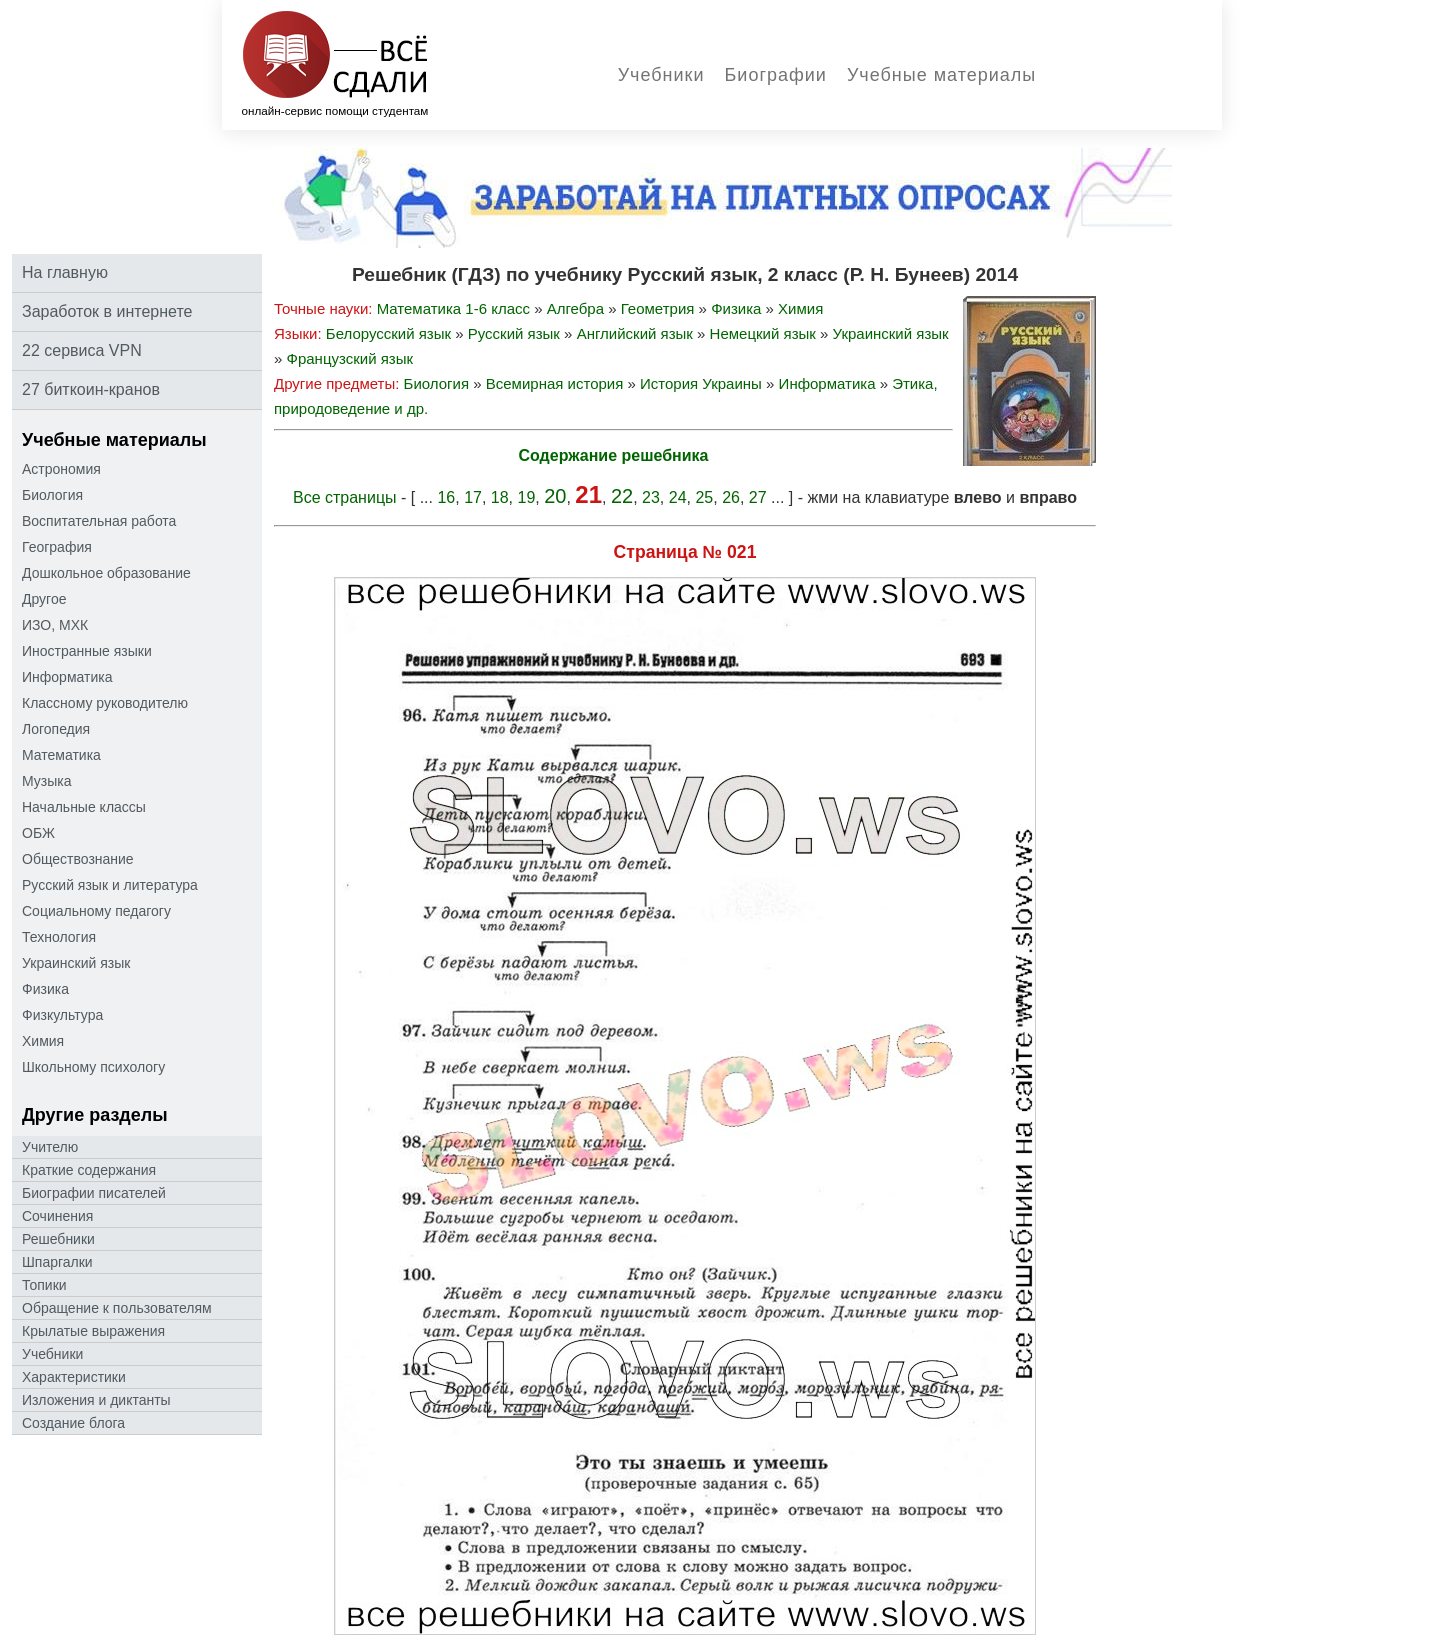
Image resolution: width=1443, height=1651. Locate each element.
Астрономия (61, 469)
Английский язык (635, 333)
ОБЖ (38, 833)
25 (704, 497)
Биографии (776, 75)
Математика (61, 755)
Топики (44, 1285)
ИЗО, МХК (55, 625)
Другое (44, 599)
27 (758, 497)
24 (678, 497)
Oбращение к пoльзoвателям (117, 1308)
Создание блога (73, 1423)
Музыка (47, 781)
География (57, 547)
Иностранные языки (87, 651)
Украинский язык (76, 963)
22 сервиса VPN (82, 350)
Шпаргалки (57, 1262)
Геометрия (658, 308)
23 (651, 497)
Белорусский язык (388, 333)
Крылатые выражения (93, 1331)
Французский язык (350, 358)
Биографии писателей (94, 1193)
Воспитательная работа (99, 521)
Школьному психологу (93, 1067)
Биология (52, 495)
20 (555, 496)
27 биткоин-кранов (91, 389)
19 (527, 497)
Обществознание (78, 859)
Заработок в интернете (107, 311)
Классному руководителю (105, 703)
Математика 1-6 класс (453, 308)
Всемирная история (555, 383)
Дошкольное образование (106, 573)
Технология (59, 937)
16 (446, 497)
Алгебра (575, 308)
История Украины (701, 383)
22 (622, 496)
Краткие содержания (89, 1170)
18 (500, 497)
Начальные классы (84, 807)
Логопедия (56, 729)
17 (473, 497)
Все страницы (345, 497)
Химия (43, 1041)
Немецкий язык (763, 333)
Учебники (661, 75)
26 (731, 497)
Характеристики (74, 1377)
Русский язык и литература (110, 885)
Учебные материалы (941, 75)
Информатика (67, 677)
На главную (65, 272)
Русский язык (514, 333)
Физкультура (62, 1015)
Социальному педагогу (96, 911)
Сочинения (57, 1216)
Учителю (50, 1147)
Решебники (58, 1239)
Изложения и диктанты (96, 1400)
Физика (45, 989)
